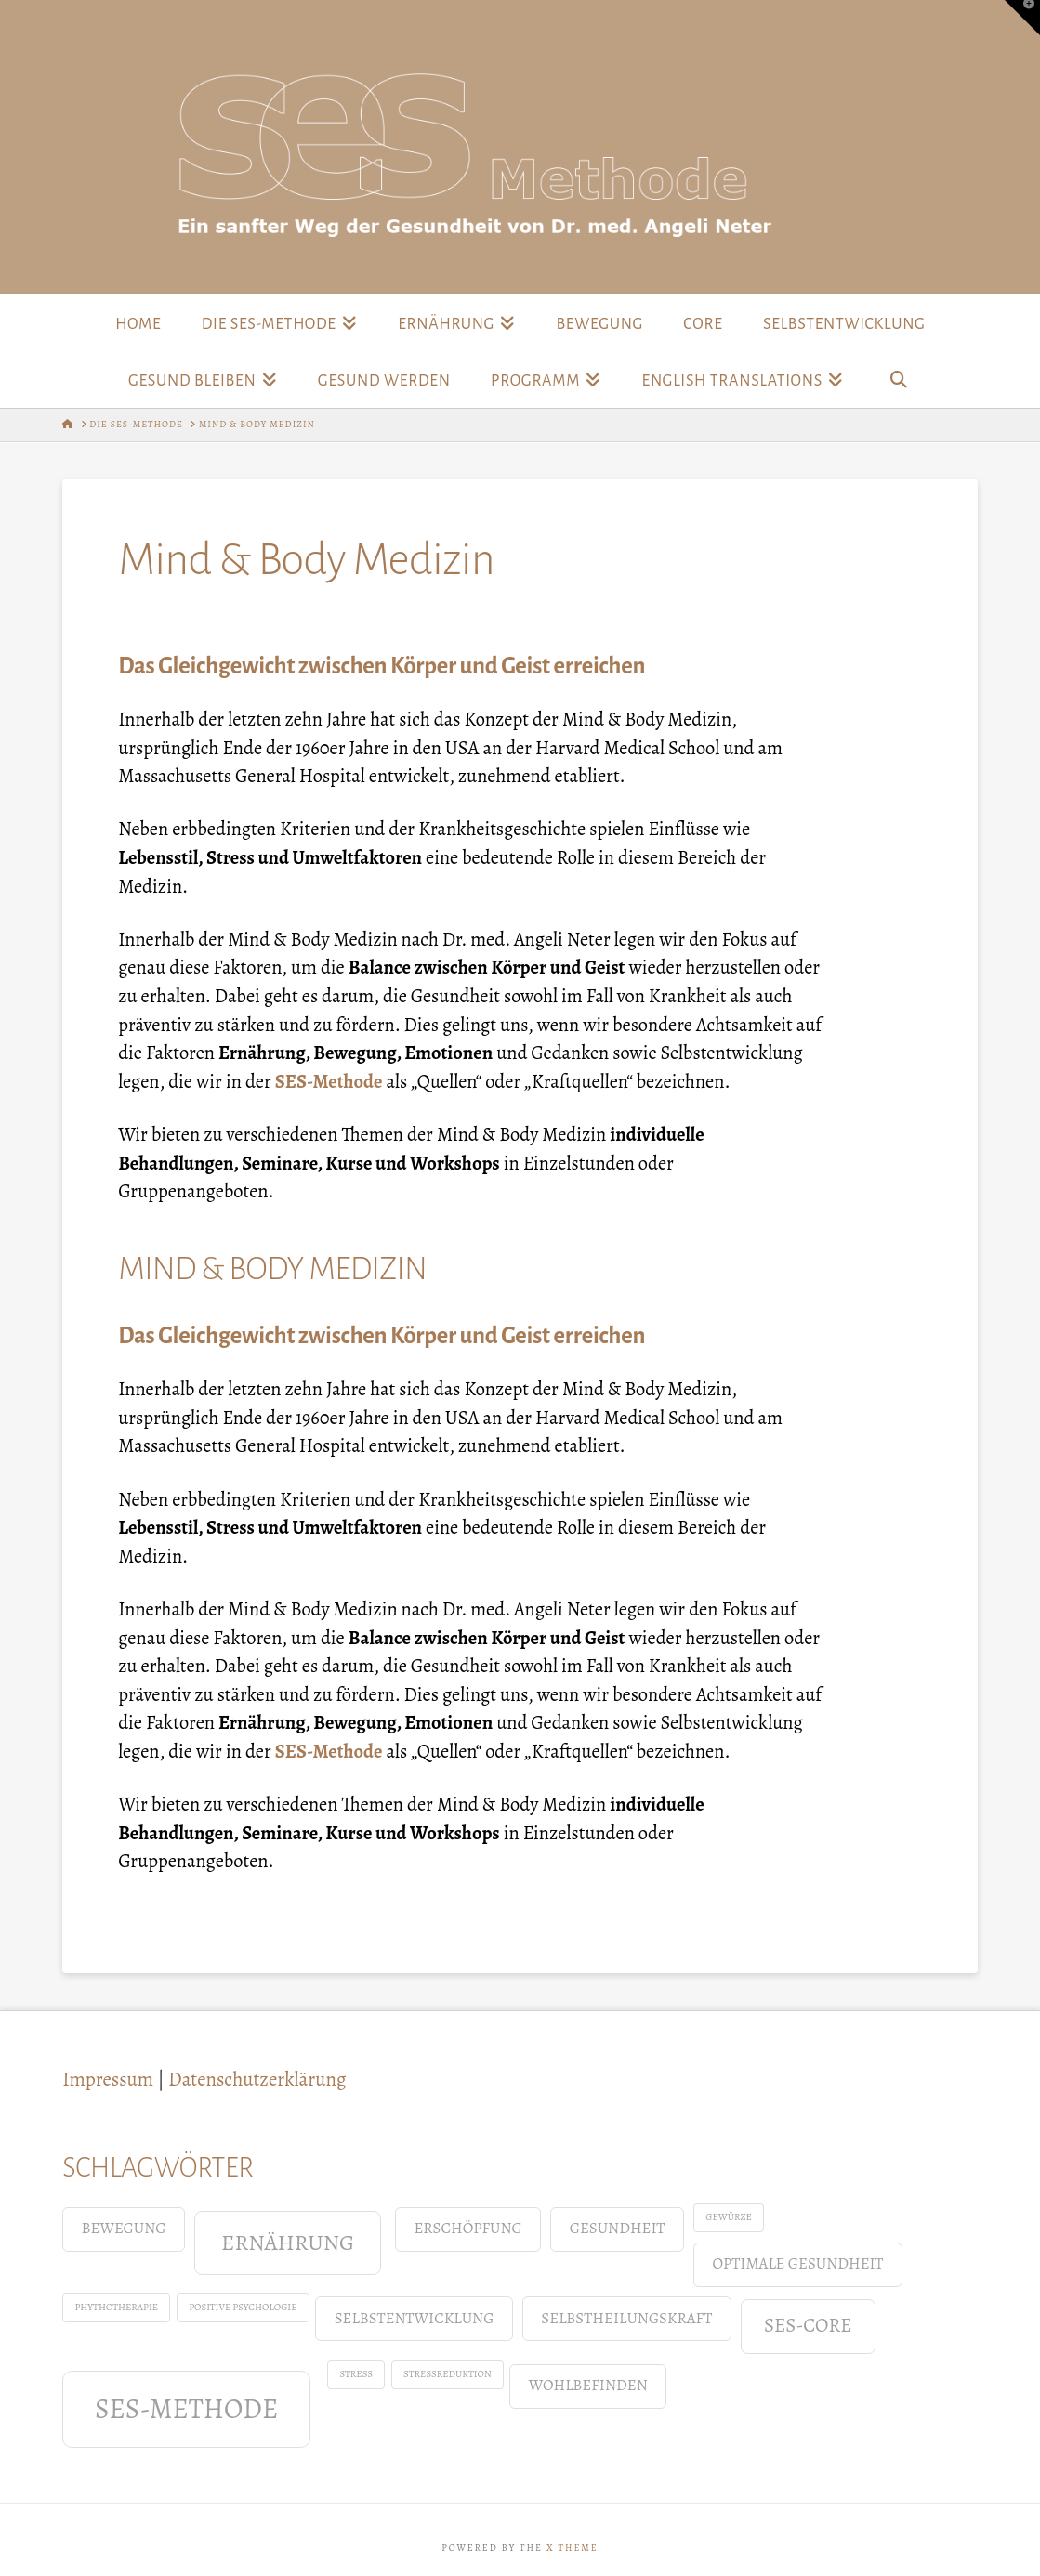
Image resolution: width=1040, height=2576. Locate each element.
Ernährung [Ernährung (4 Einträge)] (287, 2242)
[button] (1022, 17)
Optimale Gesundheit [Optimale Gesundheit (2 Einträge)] (797, 2263)
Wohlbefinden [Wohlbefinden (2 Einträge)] (588, 2385)
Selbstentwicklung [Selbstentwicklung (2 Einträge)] (414, 2318)
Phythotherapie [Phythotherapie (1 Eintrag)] (116, 2307)
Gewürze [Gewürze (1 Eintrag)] (728, 2217)
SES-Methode (329, 1081)
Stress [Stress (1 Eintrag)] (356, 2374)
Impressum (107, 2079)
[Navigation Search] (897, 379)
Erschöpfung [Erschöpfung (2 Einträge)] (467, 2228)
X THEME (572, 2548)
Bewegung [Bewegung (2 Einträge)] (123, 2228)
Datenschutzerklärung (257, 2079)
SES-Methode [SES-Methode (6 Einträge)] (186, 2408)
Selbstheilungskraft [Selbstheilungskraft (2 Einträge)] (626, 2318)
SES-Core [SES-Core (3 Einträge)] (808, 2325)
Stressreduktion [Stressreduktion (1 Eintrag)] (447, 2374)
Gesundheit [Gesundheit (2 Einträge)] (617, 2228)
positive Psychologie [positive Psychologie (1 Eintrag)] (242, 2307)
